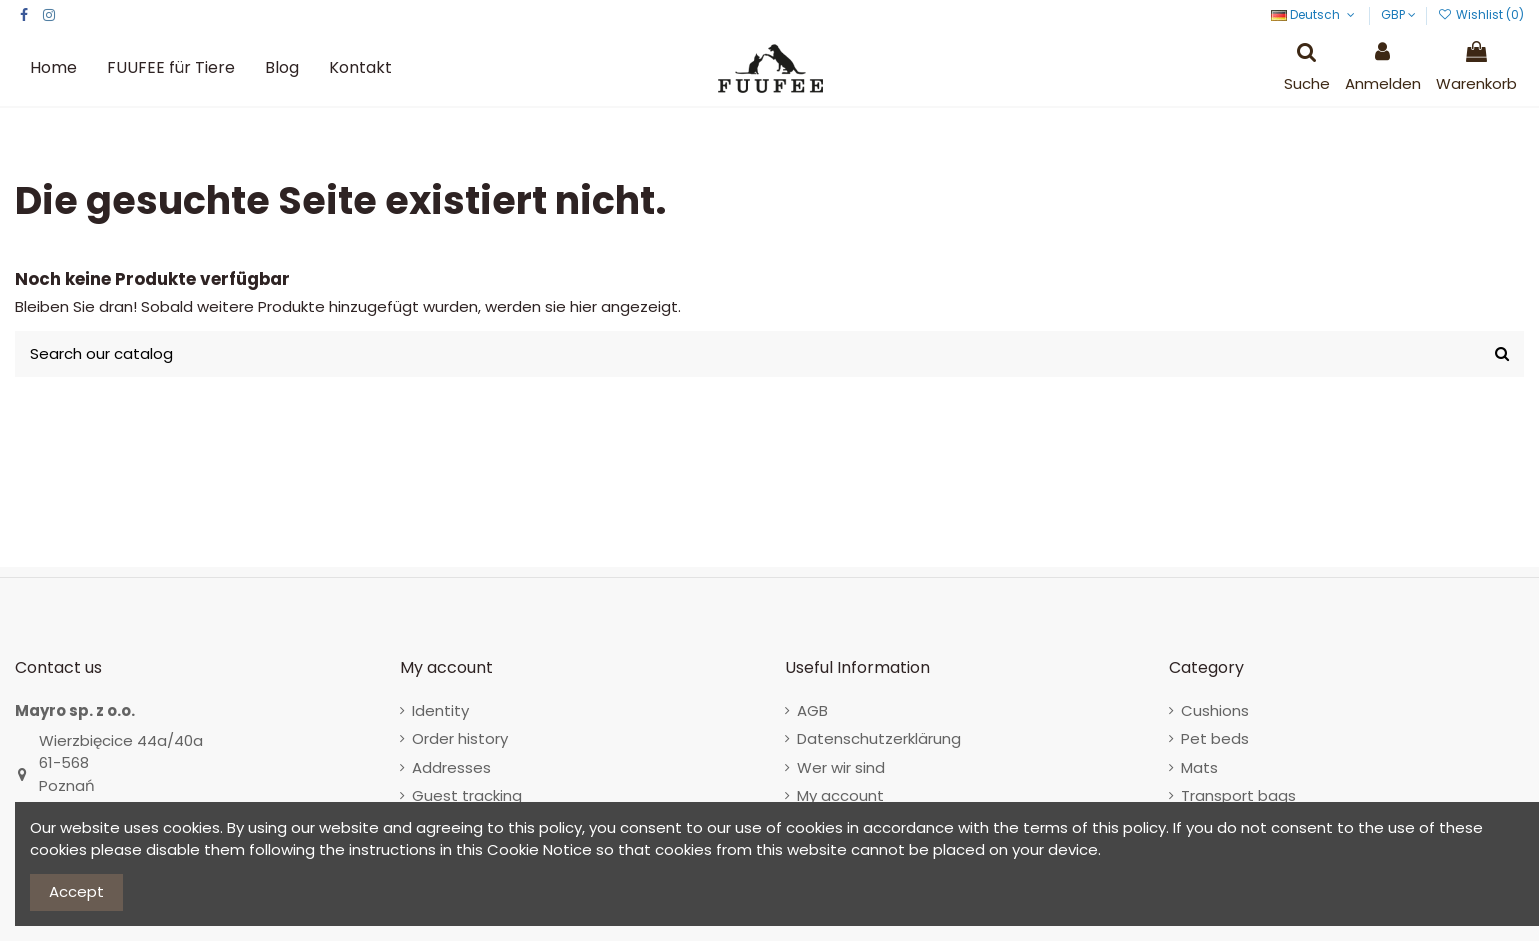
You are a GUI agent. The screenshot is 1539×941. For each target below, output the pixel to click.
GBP (1398, 14)
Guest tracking (467, 795)
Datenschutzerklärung (879, 738)
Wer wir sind (841, 767)
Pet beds (1215, 738)
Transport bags (1238, 795)
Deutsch (1314, 14)
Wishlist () (1481, 14)
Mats (1199, 767)
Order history (460, 738)
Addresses (451, 767)
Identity (440, 710)
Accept (76, 891)
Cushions (1215, 710)
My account (840, 795)
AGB (812, 710)
